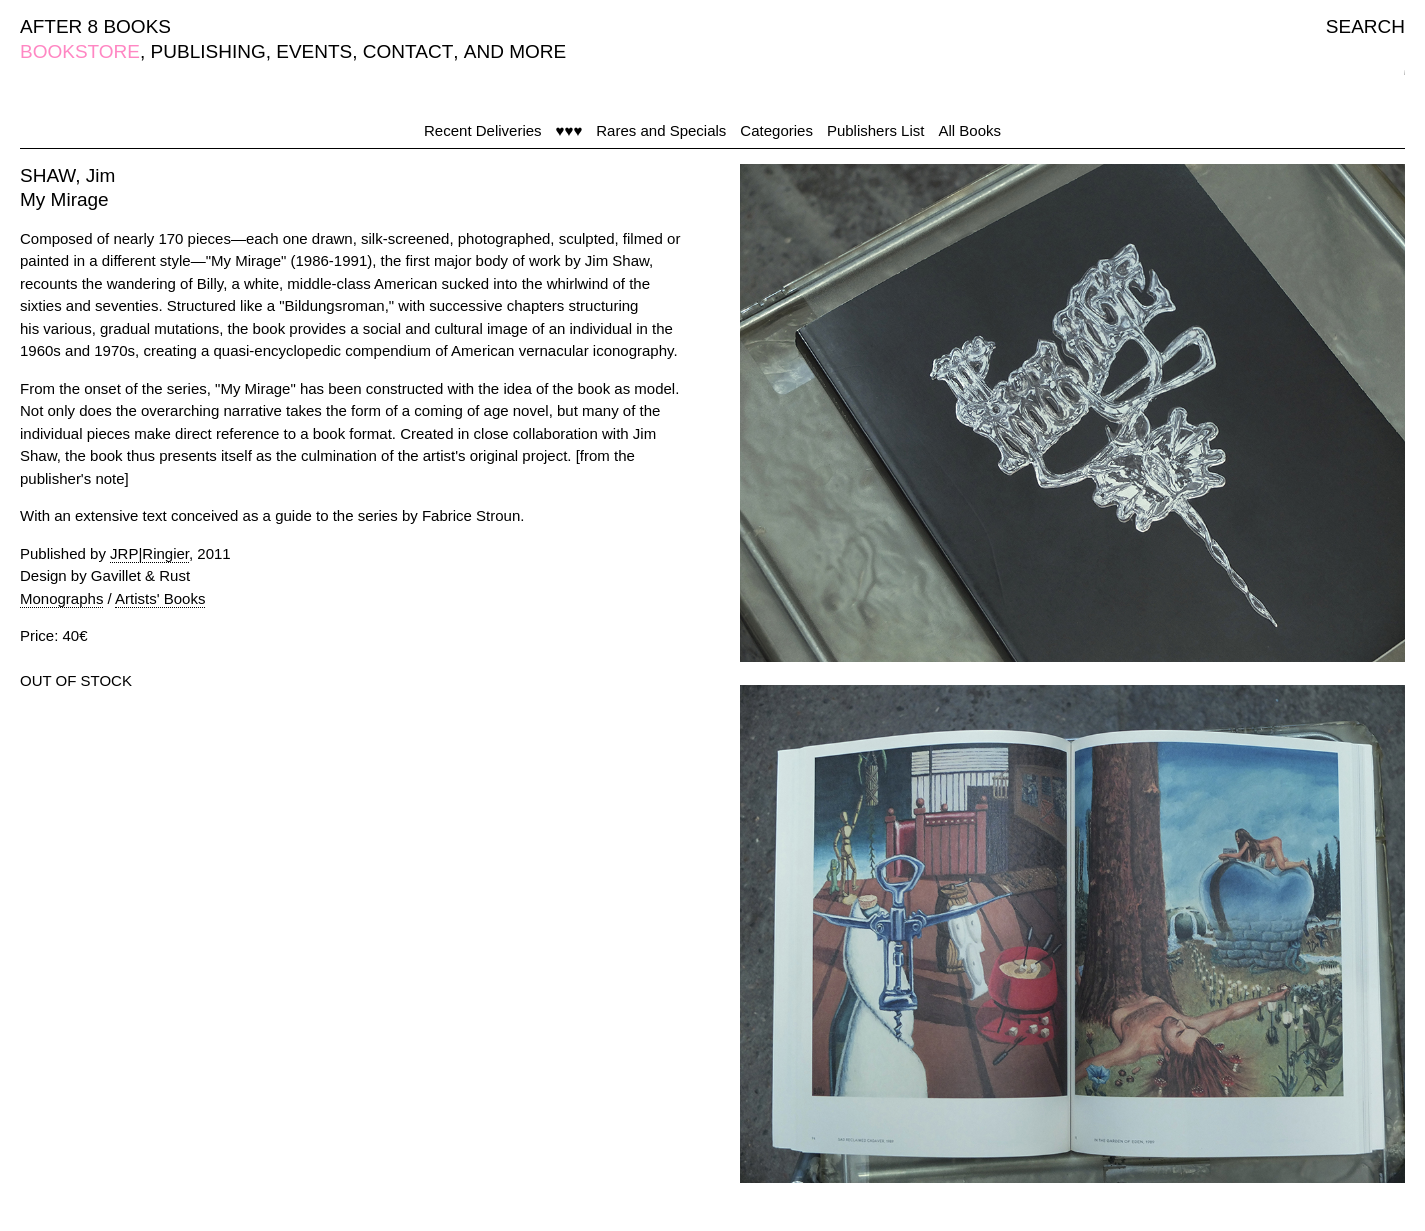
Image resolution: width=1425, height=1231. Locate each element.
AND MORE (515, 51)
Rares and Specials (661, 130)
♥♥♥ (569, 130)
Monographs (61, 598)
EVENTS (314, 51)
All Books (969, 130)
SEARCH (1365, 26)
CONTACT (408, 51)
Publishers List (876, 130)
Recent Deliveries (483, 130)
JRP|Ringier (149, 553)
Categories (776, 130)
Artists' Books (160, 598)
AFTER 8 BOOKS (95, 26)
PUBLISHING (208, 51)
